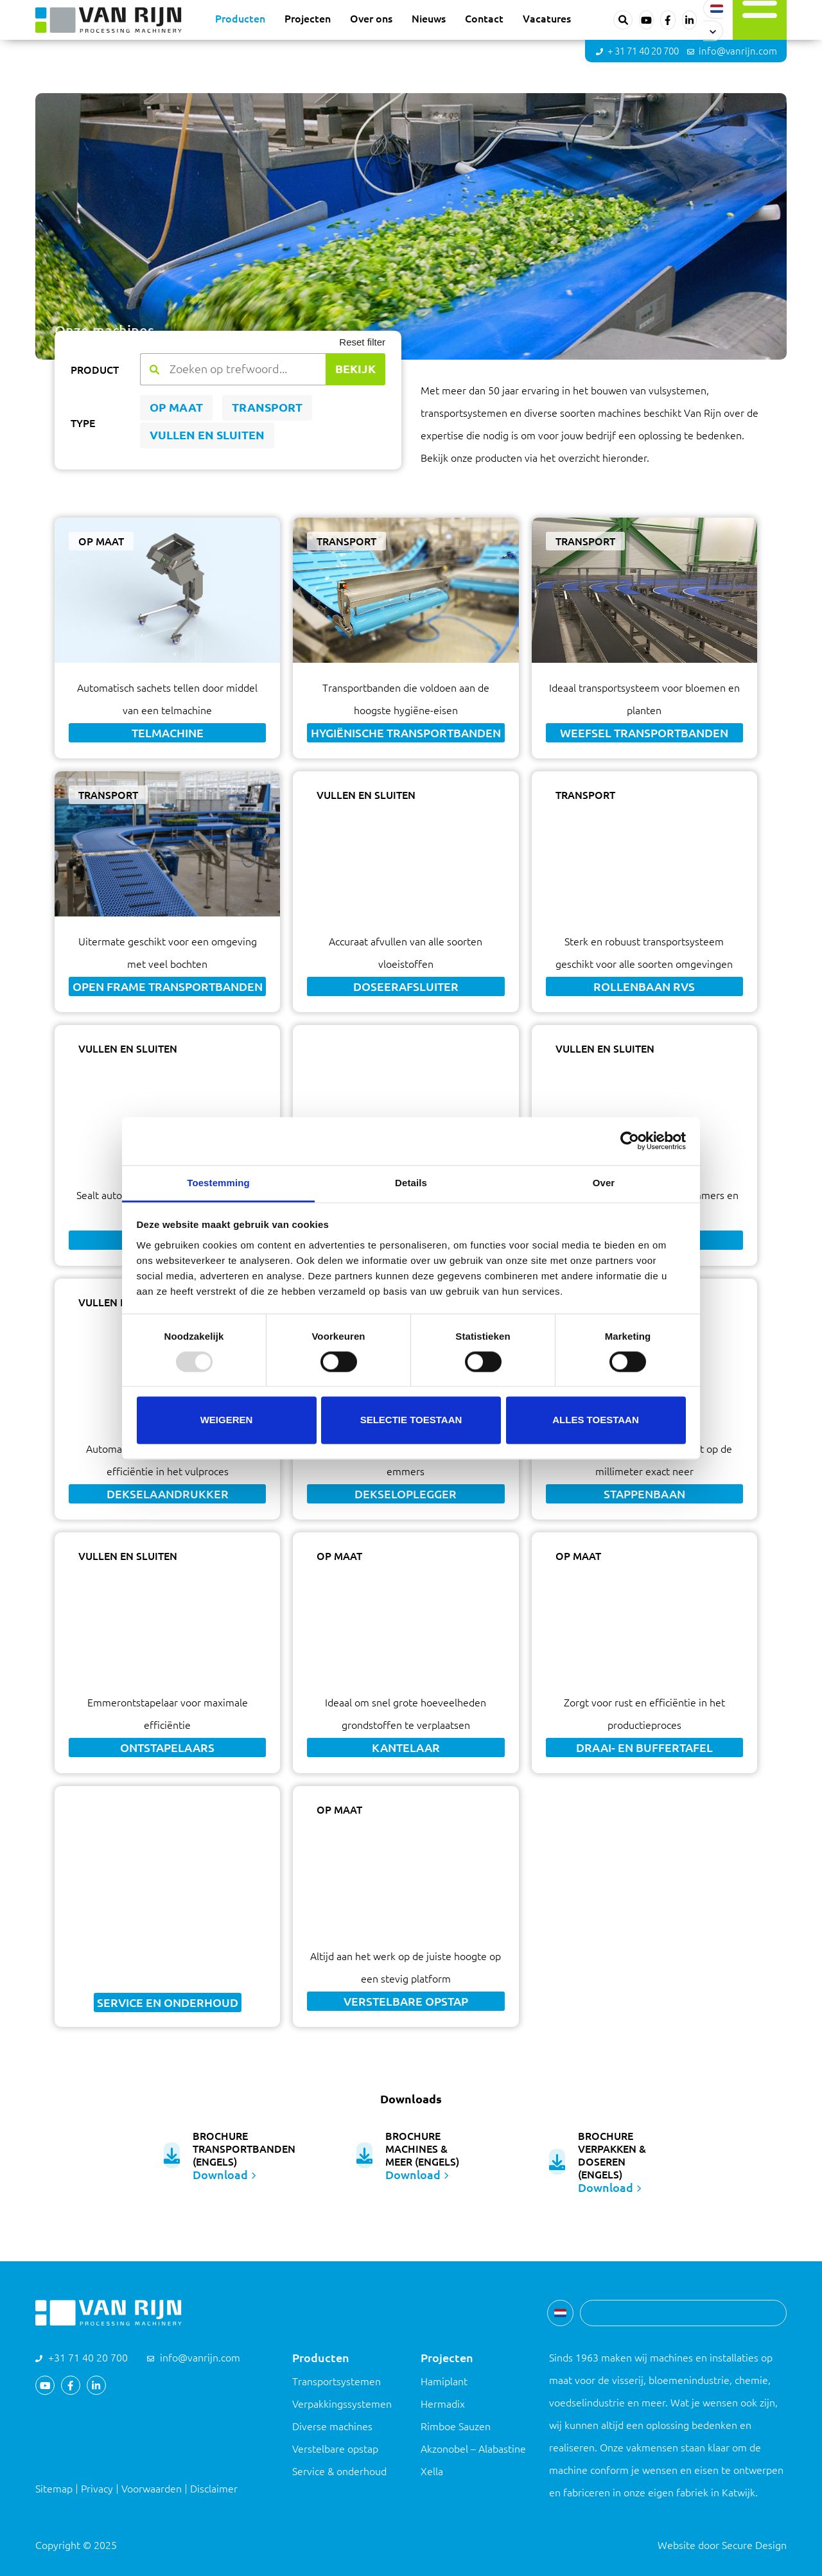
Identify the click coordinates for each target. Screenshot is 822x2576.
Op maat (176, 407)
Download (224, 2174)
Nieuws (429, 18)
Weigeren (226, 1420)
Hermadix (443, 2404)
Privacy (97, 2489)
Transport (267, 407)
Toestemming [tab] (218, 1182)
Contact (484, 18)
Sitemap (54, 2489)
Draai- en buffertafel (644, 1747)
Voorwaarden (151, 2489)
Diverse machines (332, 2426)
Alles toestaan (595, 1420)
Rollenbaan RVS (644, 986)
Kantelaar (406, 1747)
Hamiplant (444, 2381)
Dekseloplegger (405, 1494)
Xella (432, 2471)
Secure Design (754, 2545)
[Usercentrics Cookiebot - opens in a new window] (629, 1140)
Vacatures (547, 18)
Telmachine (168, 733)
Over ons (371, 18)
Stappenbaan (644, 1494)
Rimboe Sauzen (456, 2426)
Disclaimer (214, 2489)
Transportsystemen (336, 2381)
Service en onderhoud (167, 2002)
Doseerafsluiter (406, 986)
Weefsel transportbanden (644, 733)
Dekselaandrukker (168, 1494)
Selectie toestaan (411, 1420)
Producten (240, 18)
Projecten (307, 18)
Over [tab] (604, 1182)
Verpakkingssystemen (342, 2404)
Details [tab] (411, 1182)
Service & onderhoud (339, 2471)
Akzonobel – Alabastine (473, 2449)
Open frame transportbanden (168, 986)
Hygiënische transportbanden (406, 733)
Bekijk (355, 369)
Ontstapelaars (167, 1747)
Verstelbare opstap (406, 2001)
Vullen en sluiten (207, 435)
